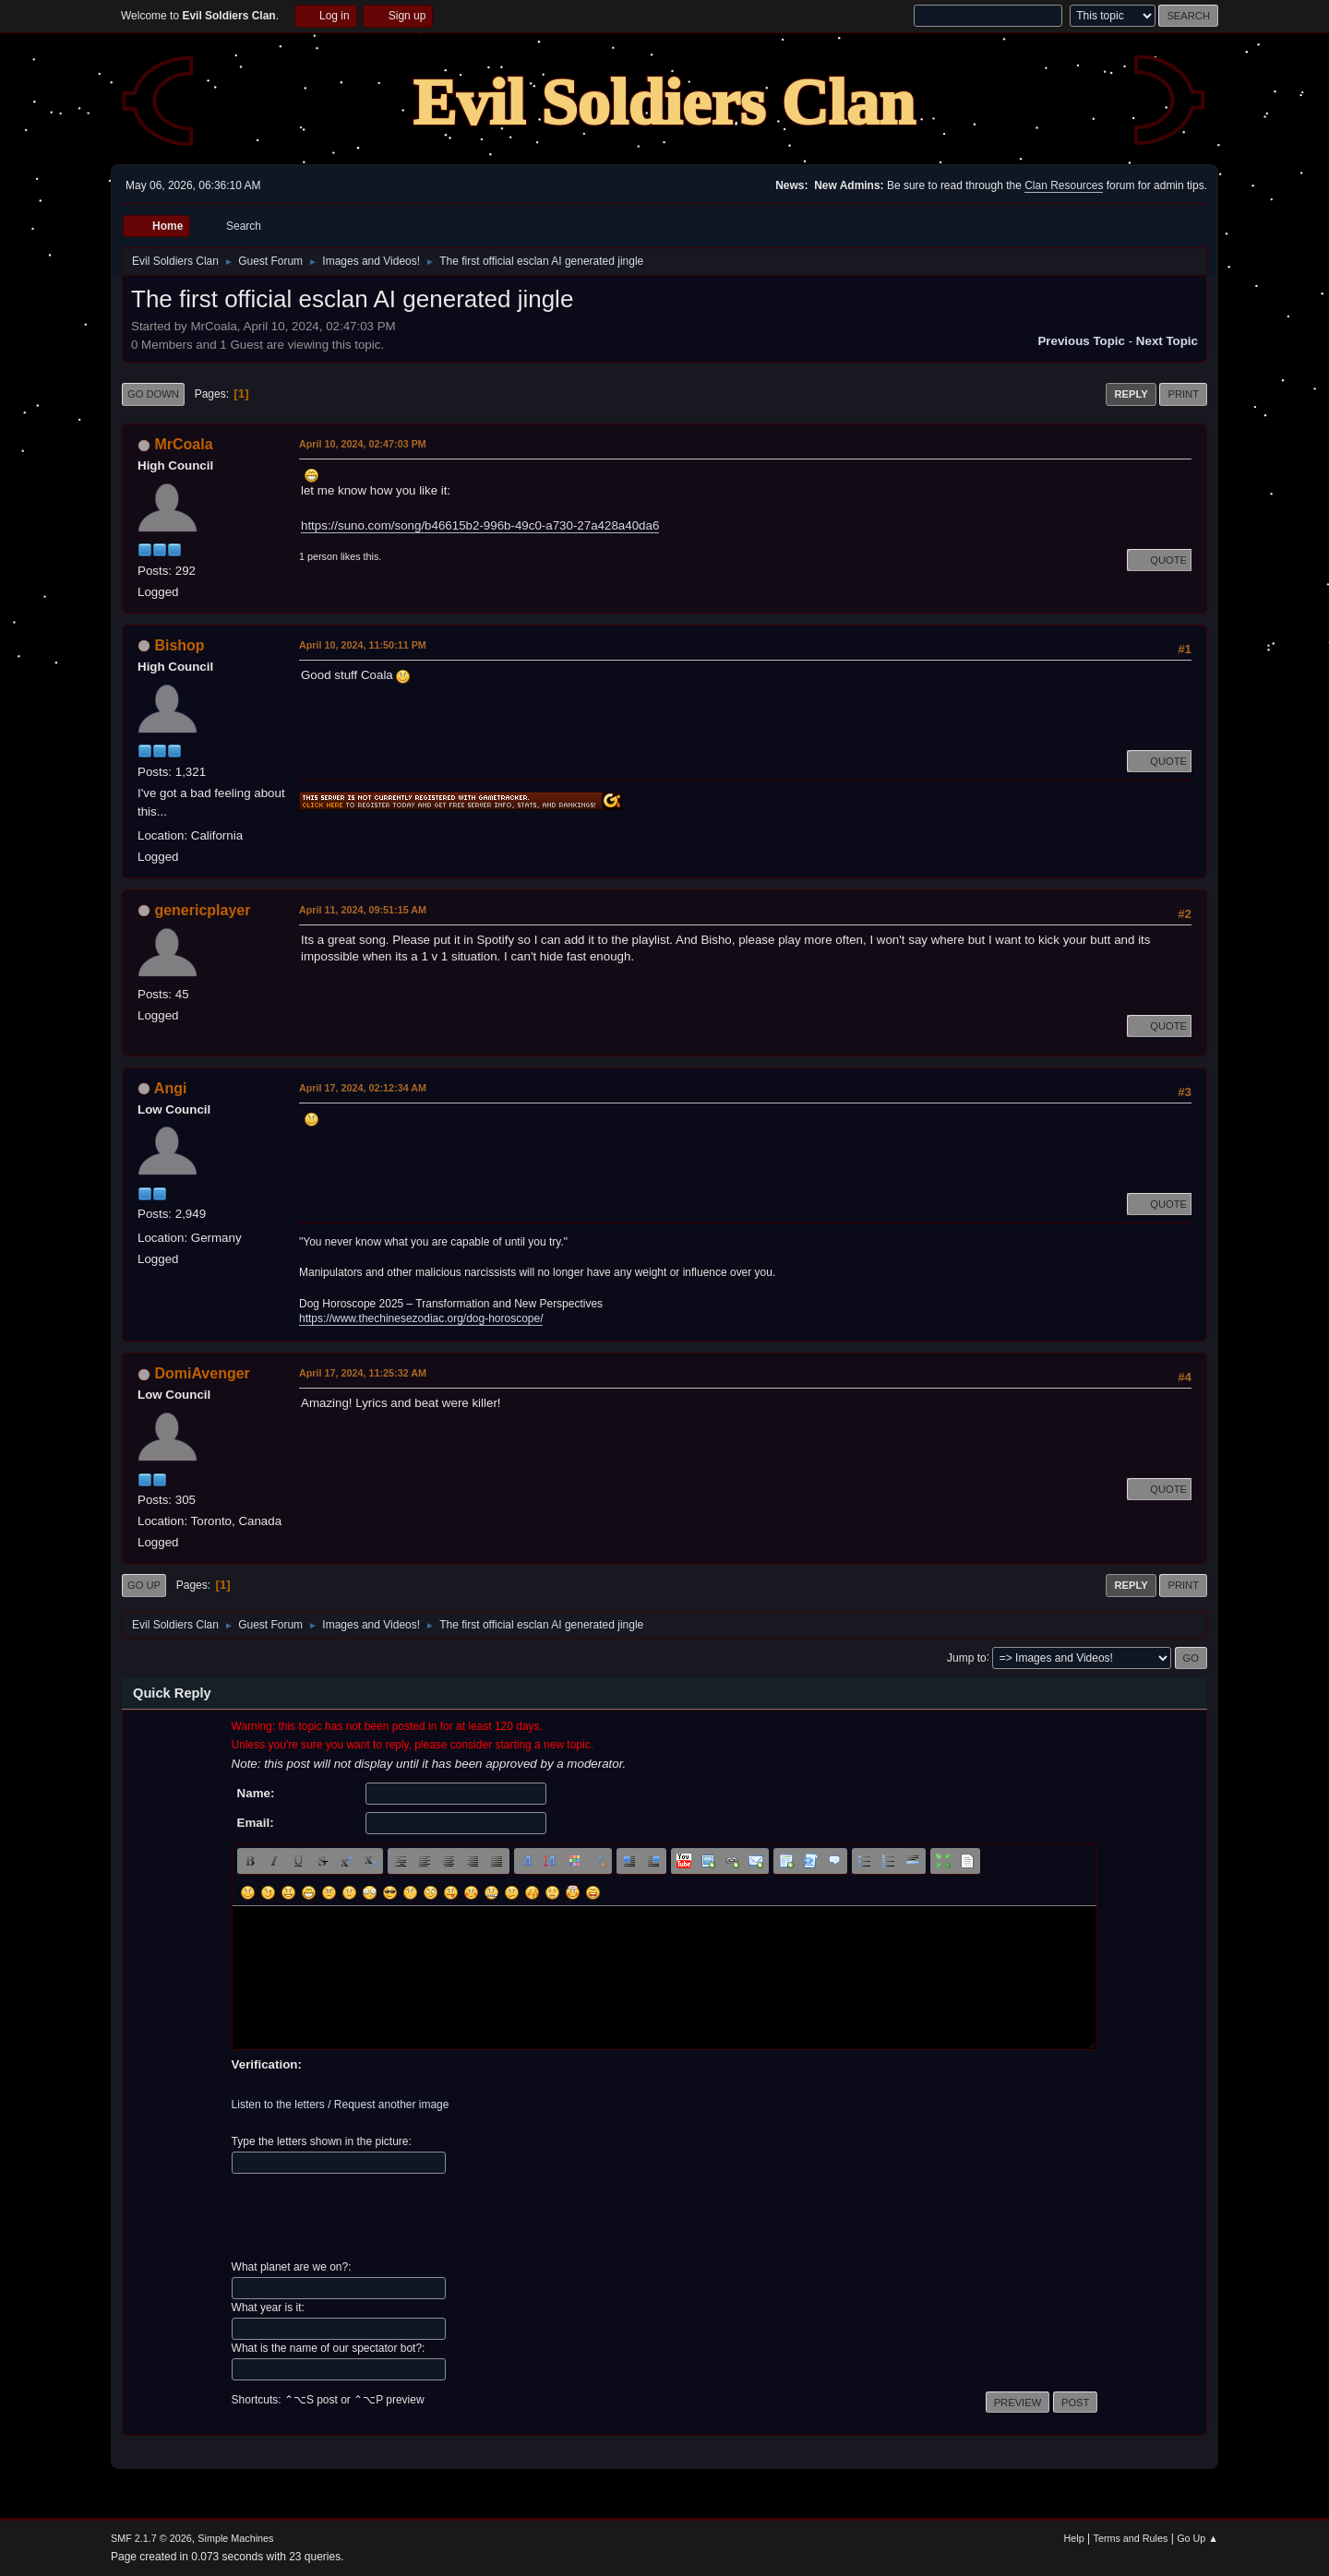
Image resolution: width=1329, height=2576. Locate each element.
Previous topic (1081, 341)
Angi (170, 1088)
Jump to (967, 1657)
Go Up (144, 1585)
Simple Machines (235, 2538)
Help (1074, 2538)
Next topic (1167, 341)
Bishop (179, 645)
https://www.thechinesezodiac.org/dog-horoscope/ (421, 1318)
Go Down (153, 394)
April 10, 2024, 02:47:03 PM (362, 443)
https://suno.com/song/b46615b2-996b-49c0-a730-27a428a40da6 (480, 525)
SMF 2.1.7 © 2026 (151, 2538)
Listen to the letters (278, 2104)
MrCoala (183, 444)
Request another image (391, 2104)
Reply (1130, 394)
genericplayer (202, 910)
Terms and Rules (1131, 2538)
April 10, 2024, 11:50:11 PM (362, 644)
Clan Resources (1063, 185)
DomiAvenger (201, 1373)
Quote (1159, 560)
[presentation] (372, 2217)
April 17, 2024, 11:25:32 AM (362, 1372)
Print (1183, 394)
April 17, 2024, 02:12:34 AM (362, 1087)
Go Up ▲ (1197, 2538)
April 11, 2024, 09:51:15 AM (362, 909)
